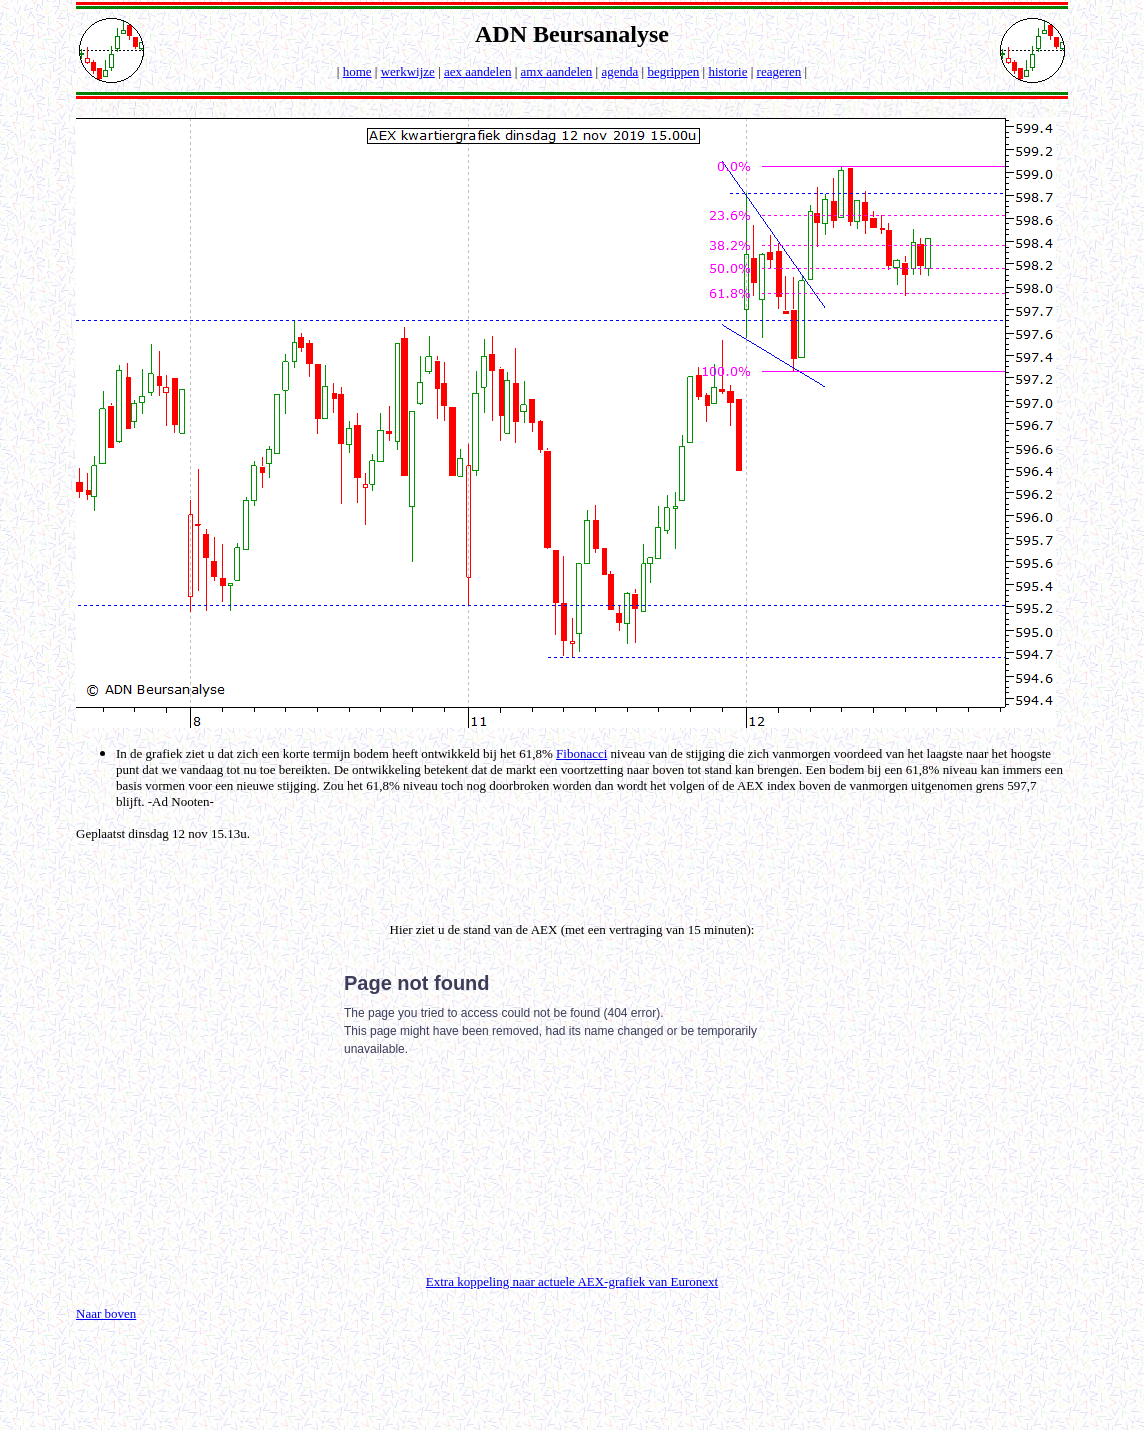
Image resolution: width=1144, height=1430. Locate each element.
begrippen (673, 71)
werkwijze (408, 71)
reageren (779, 71)
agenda (619, 71)
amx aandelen (557, 71)
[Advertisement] (314, 872)
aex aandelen (477, 71)
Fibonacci (581, 753)
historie (727, 71)
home (357, 71)
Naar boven (106, 1313)
